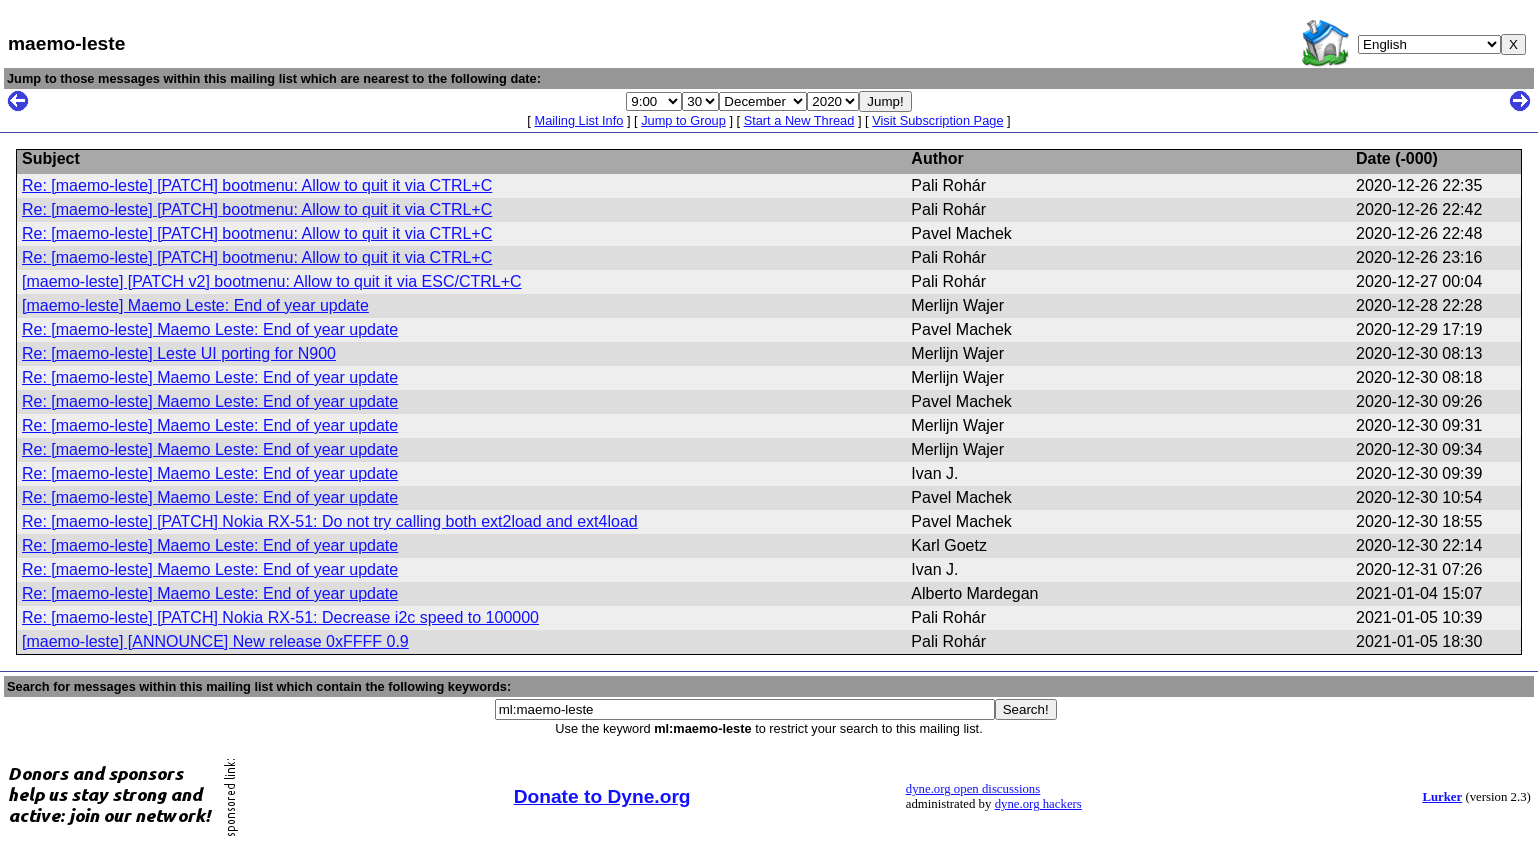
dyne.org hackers (1038, 804)
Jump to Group (683, 120)
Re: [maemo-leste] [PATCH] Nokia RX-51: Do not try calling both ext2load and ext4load (330, 521)
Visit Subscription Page (937, 120)
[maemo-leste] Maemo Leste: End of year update (195, 305)
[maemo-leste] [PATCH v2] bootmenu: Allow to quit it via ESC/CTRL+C (272, 281)
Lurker (1442, 797)
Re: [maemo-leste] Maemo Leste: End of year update (210, 329)
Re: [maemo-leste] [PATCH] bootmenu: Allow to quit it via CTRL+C (257, 185)
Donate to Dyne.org (602, 796)
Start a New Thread (799, 120)
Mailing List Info (578, 120)
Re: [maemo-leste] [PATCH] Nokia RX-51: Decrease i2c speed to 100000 (280, 617)
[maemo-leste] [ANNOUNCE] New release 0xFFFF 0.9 (215, 641)
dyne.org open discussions (973, 789)
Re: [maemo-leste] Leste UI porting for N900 (179, 353)
